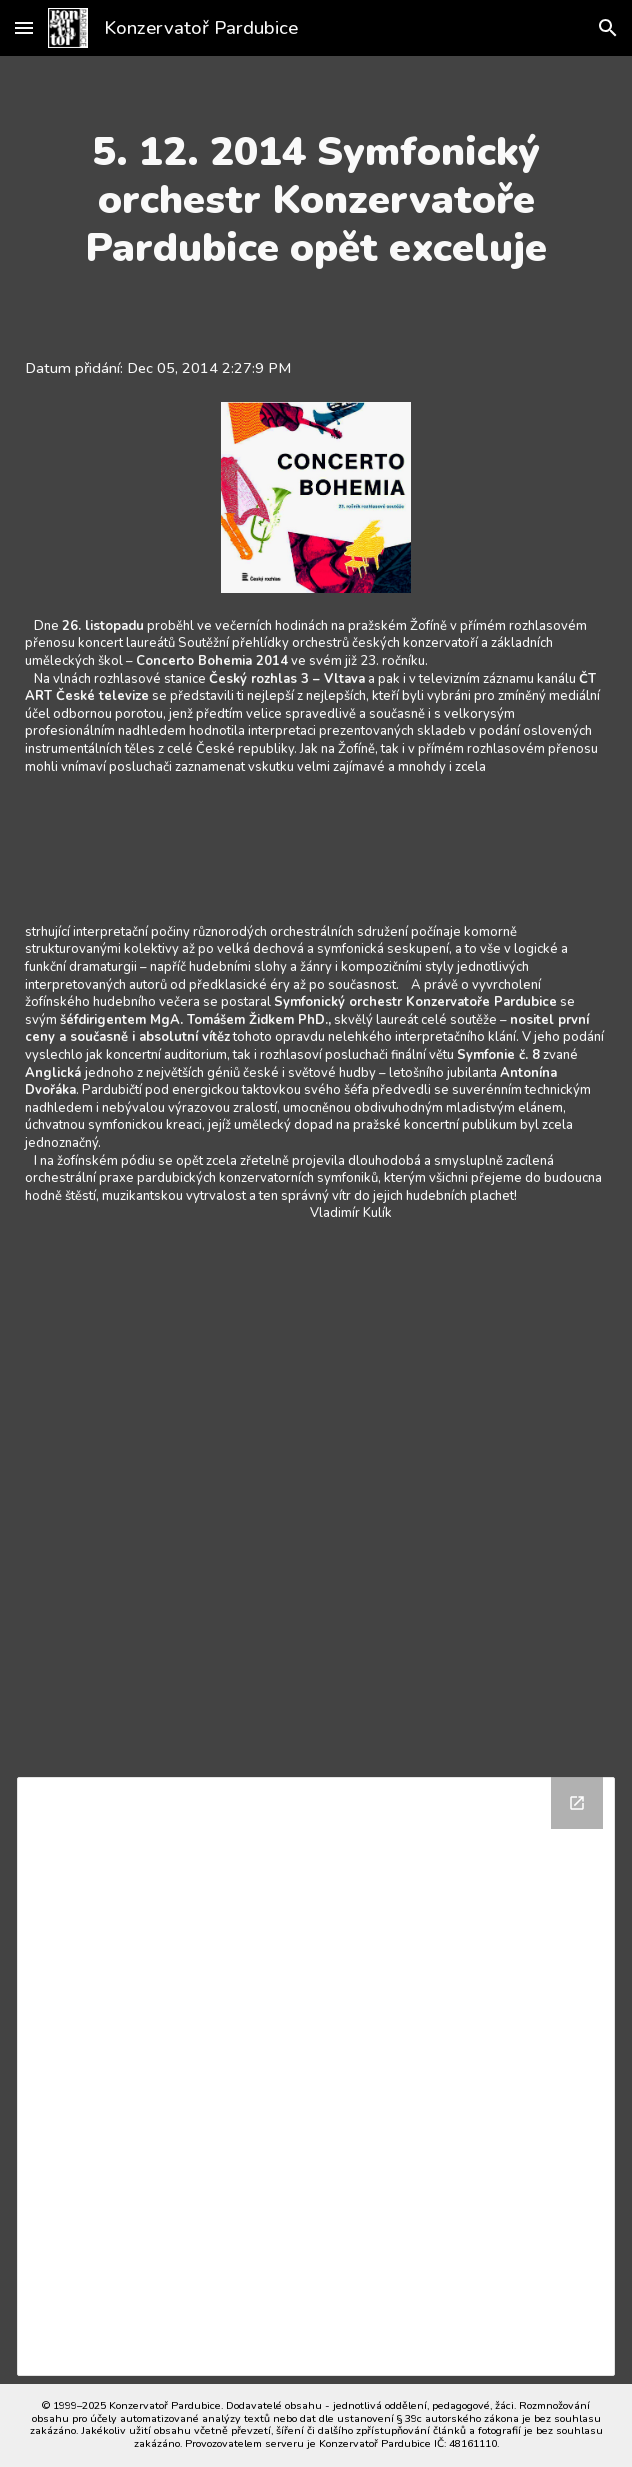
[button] (24, 27)
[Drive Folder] (316, 2076)
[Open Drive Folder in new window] (577, 1803)
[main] (316, 200)
